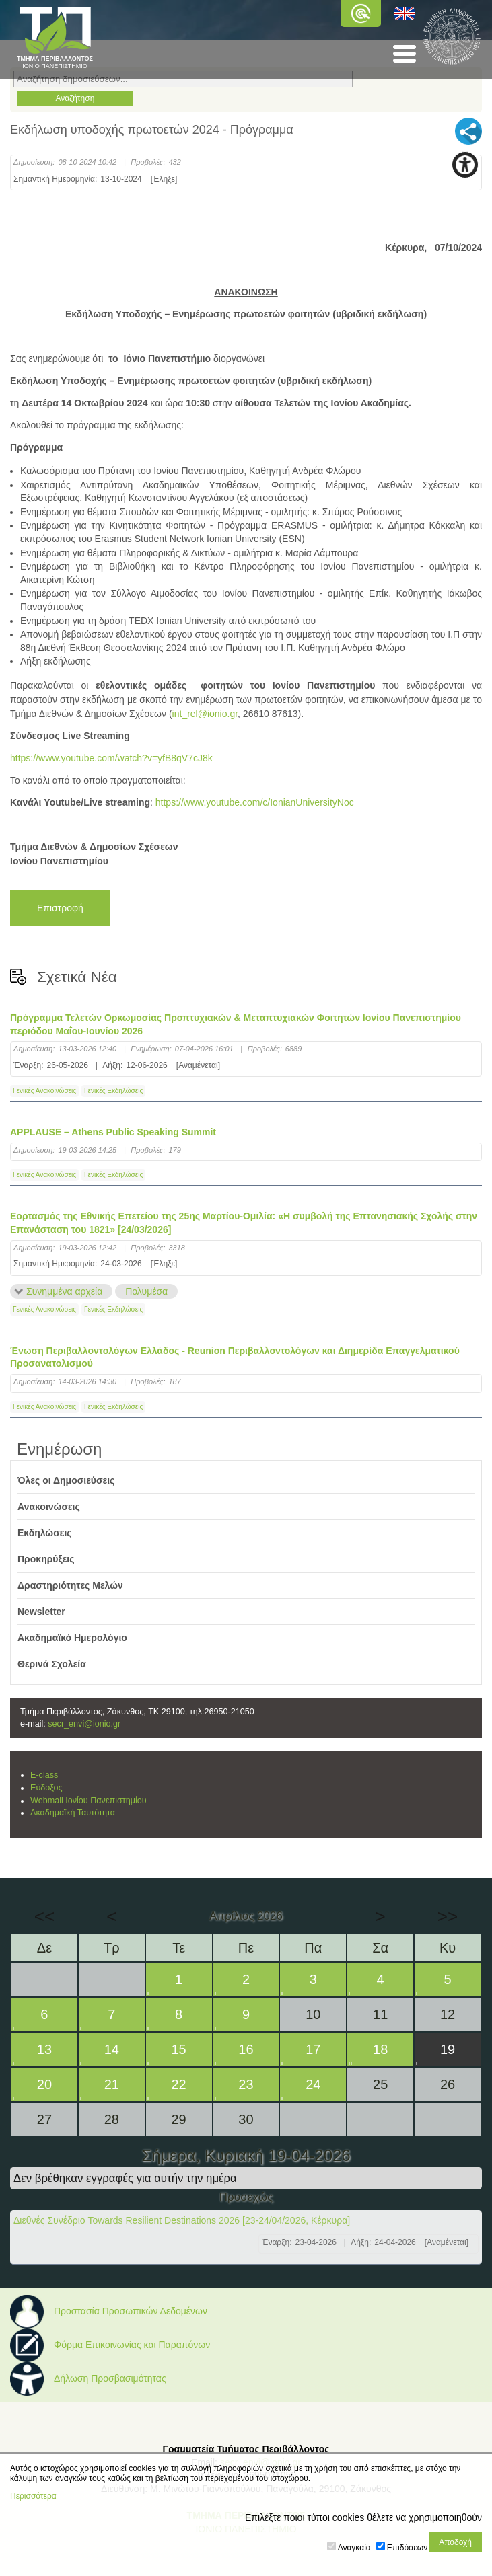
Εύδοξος (46, 1787)
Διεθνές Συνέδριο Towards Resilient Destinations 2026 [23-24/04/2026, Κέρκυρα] (181, 2220)
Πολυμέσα (146, 1291)
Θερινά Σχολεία (51, 1664)
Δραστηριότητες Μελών (70, 1585)
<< (44, 1916)
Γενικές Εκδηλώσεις (113, 1090)
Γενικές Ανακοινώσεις (44, 1090)
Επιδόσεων (407, 2547)
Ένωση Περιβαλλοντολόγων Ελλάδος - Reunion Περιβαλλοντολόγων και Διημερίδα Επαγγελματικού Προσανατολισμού (235, 1357)
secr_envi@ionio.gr (84, 1724)
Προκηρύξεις (46, 1559)
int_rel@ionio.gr (205, 713)
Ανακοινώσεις (48, 1506)
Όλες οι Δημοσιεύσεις (65, 1480)
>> (447, 1916)
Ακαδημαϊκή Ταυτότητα (72, 1812)
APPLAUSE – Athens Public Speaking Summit (113, 1132)
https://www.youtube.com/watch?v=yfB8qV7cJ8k (111, 758)
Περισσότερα (33, 2496)
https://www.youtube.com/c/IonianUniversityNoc (254, 802)
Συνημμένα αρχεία (64, 1291)
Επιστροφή (60, 908)
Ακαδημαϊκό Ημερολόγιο (72, 1637)
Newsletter (41, 1611)
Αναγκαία (354, 2547)
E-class (44, 1775)
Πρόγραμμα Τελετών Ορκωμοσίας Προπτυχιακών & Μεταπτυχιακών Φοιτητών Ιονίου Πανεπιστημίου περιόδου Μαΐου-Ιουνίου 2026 (235, 1024)
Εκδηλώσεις (44, 1532)
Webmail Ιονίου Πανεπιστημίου (88, 1800)
